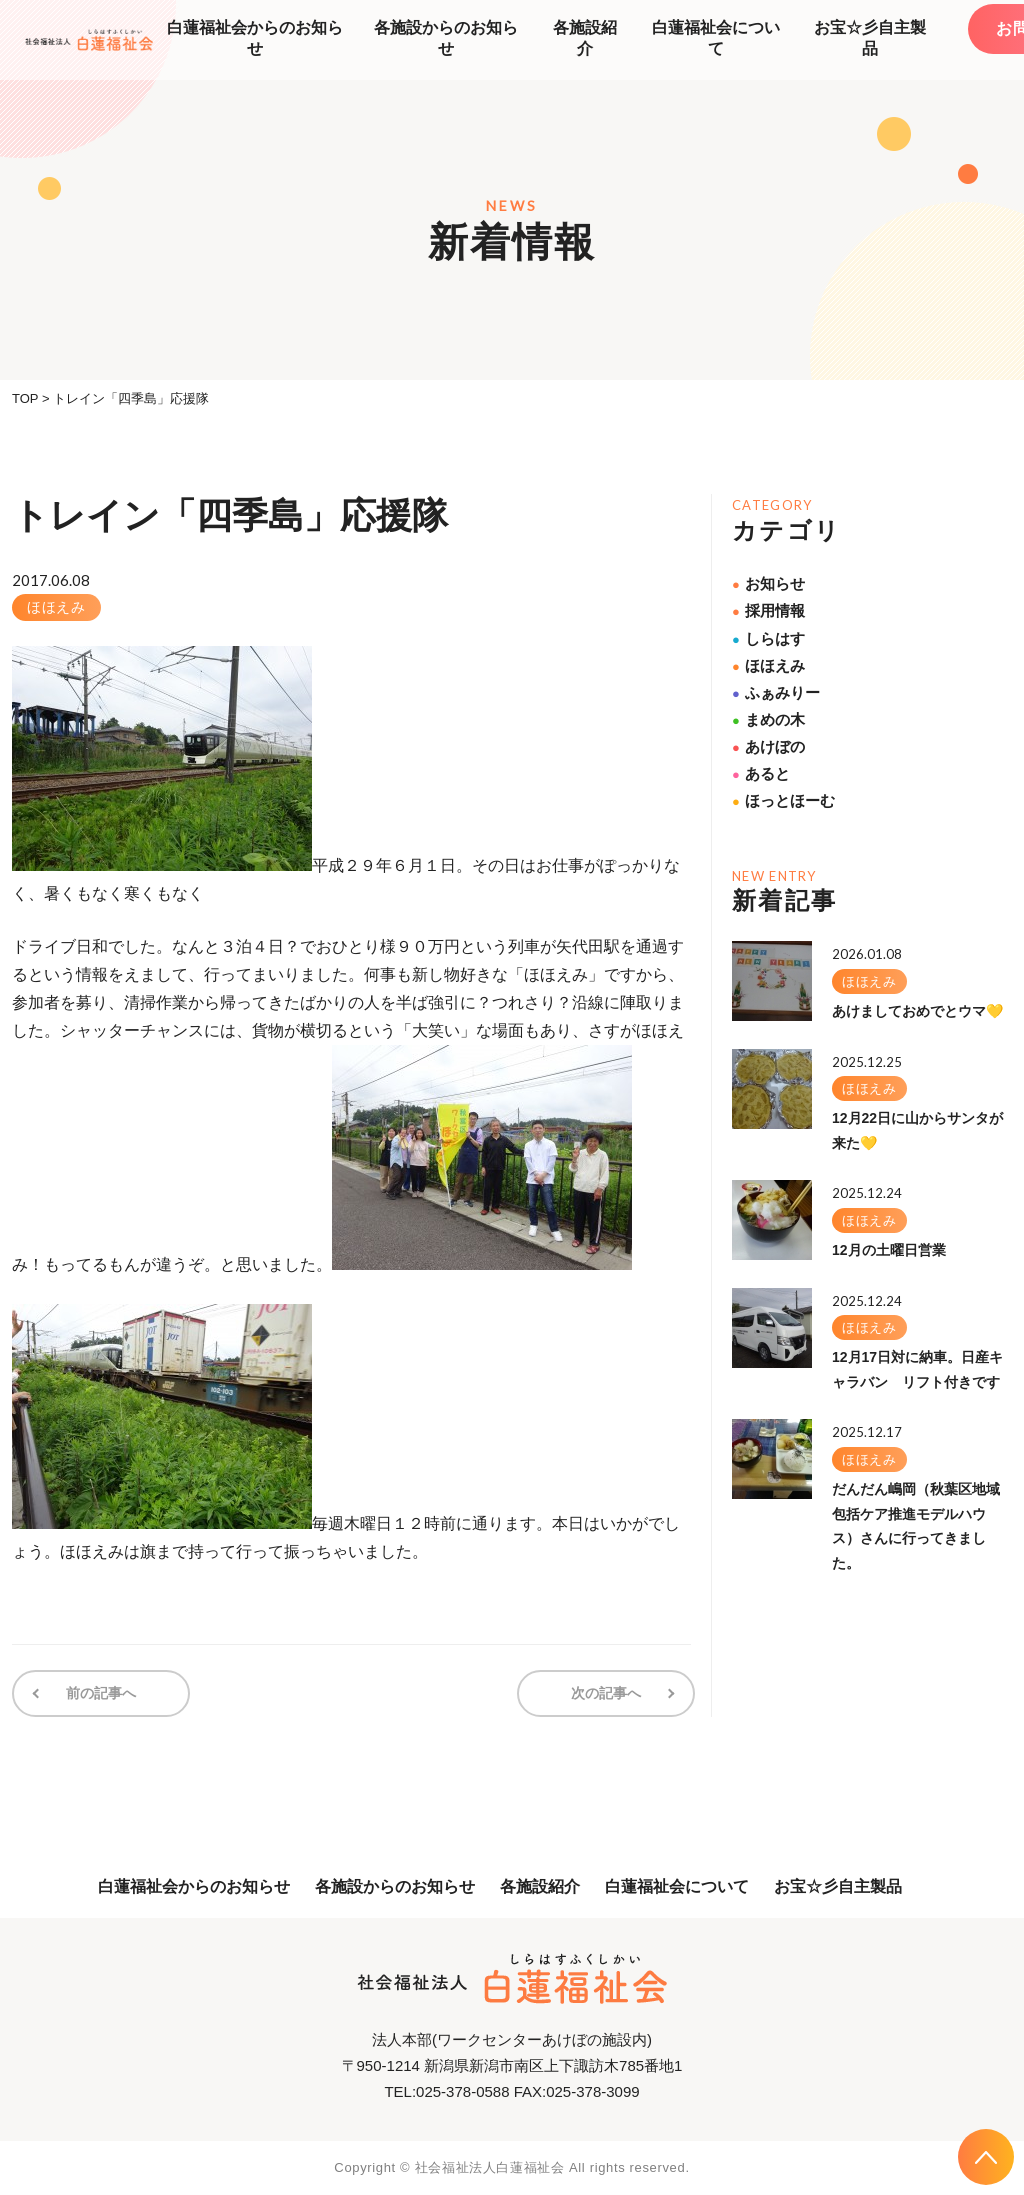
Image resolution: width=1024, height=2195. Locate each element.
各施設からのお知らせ (446, 38)
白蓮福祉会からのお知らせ (255, 38)
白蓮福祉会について (716, 38)
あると (761, 773)
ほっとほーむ (783, 800)
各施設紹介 (585, 38)
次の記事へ (607, 1693)
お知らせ (768, 583)
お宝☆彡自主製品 (870, 38)
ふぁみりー (776, 692)
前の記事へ (100, 1693)
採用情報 (768, 610)
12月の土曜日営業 (889, 1250)
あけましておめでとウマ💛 (917, 1011)
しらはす (768, 638)
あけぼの (768, 746)
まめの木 (768, 719)
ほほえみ (56, 607)
